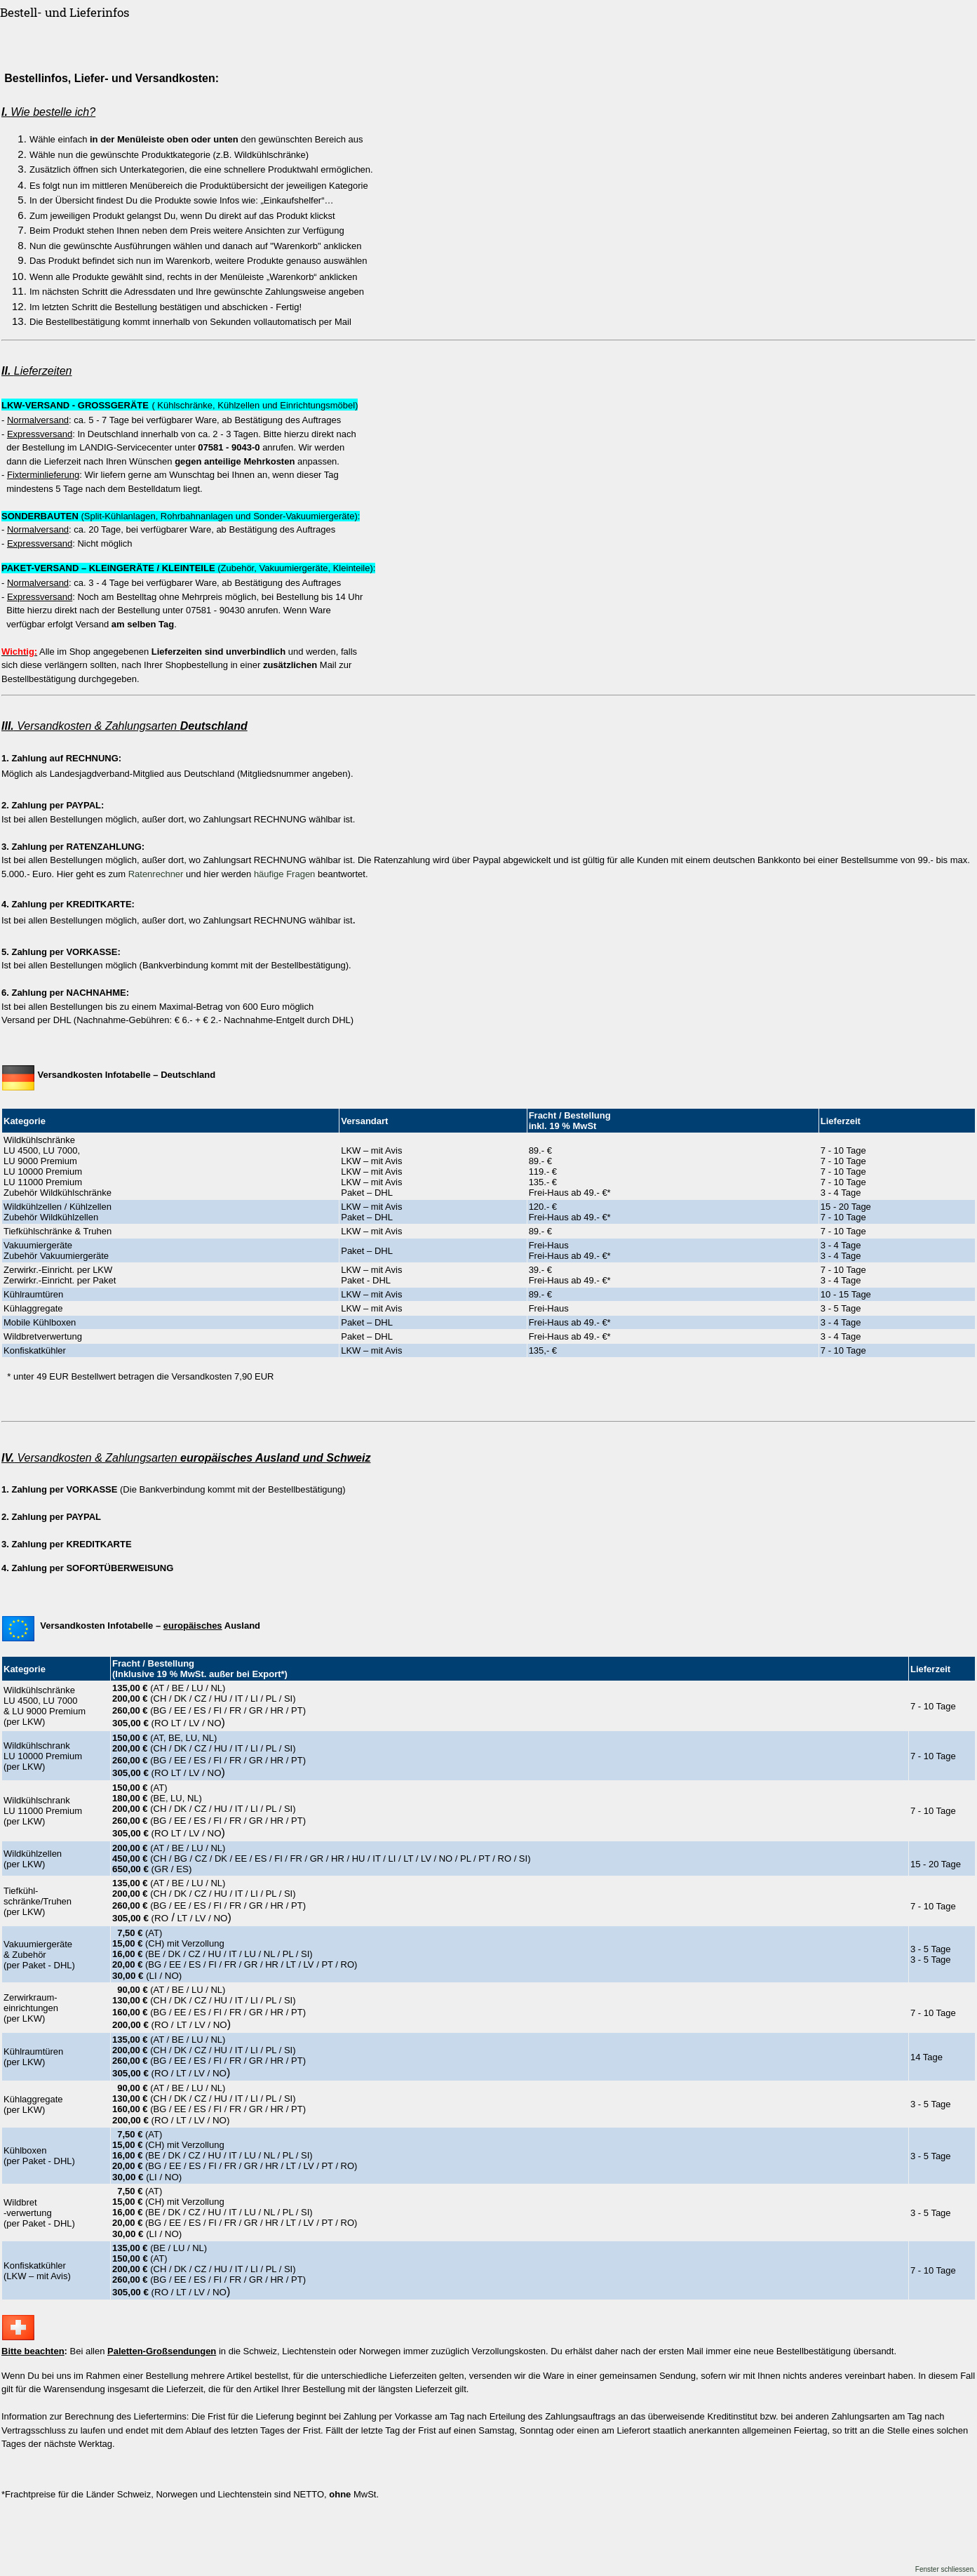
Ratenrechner (156, 874)
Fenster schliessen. (945, 2569)
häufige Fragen (284, 874)
